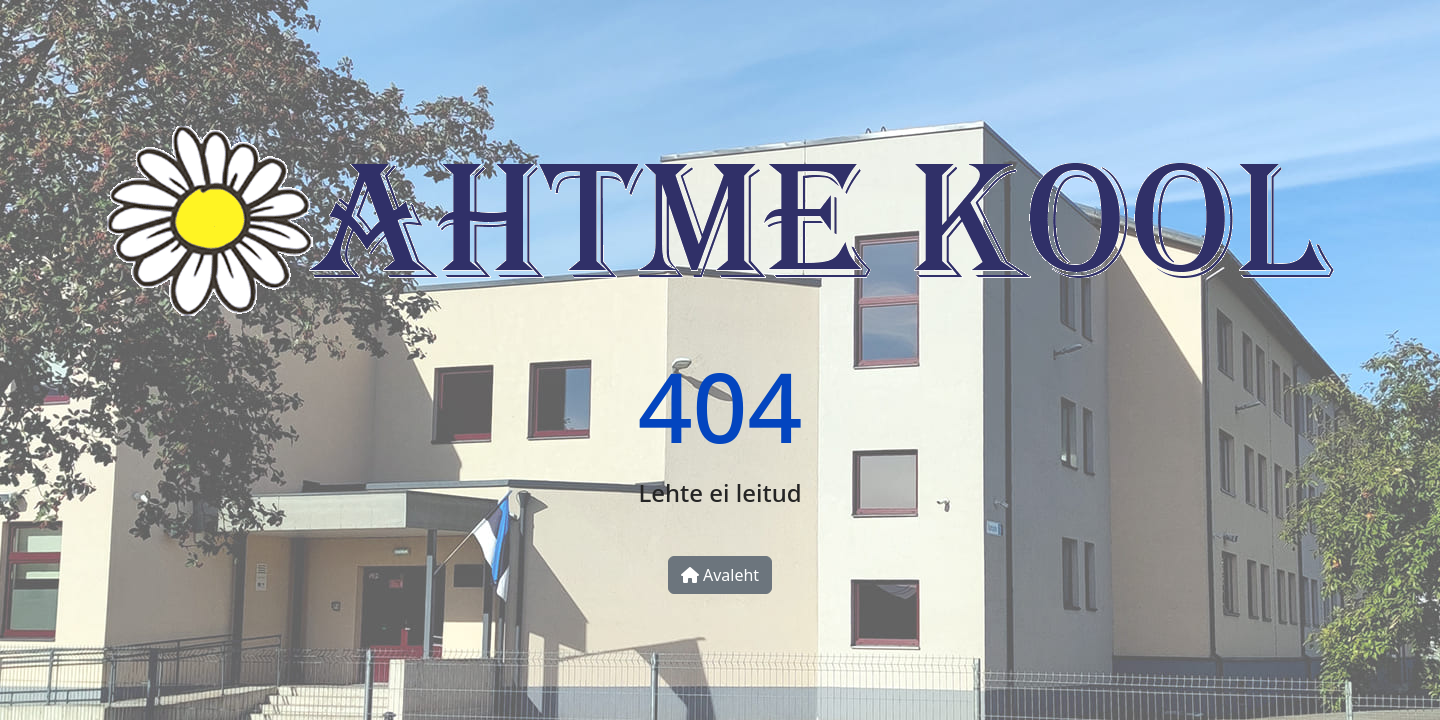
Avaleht (720, 575)
